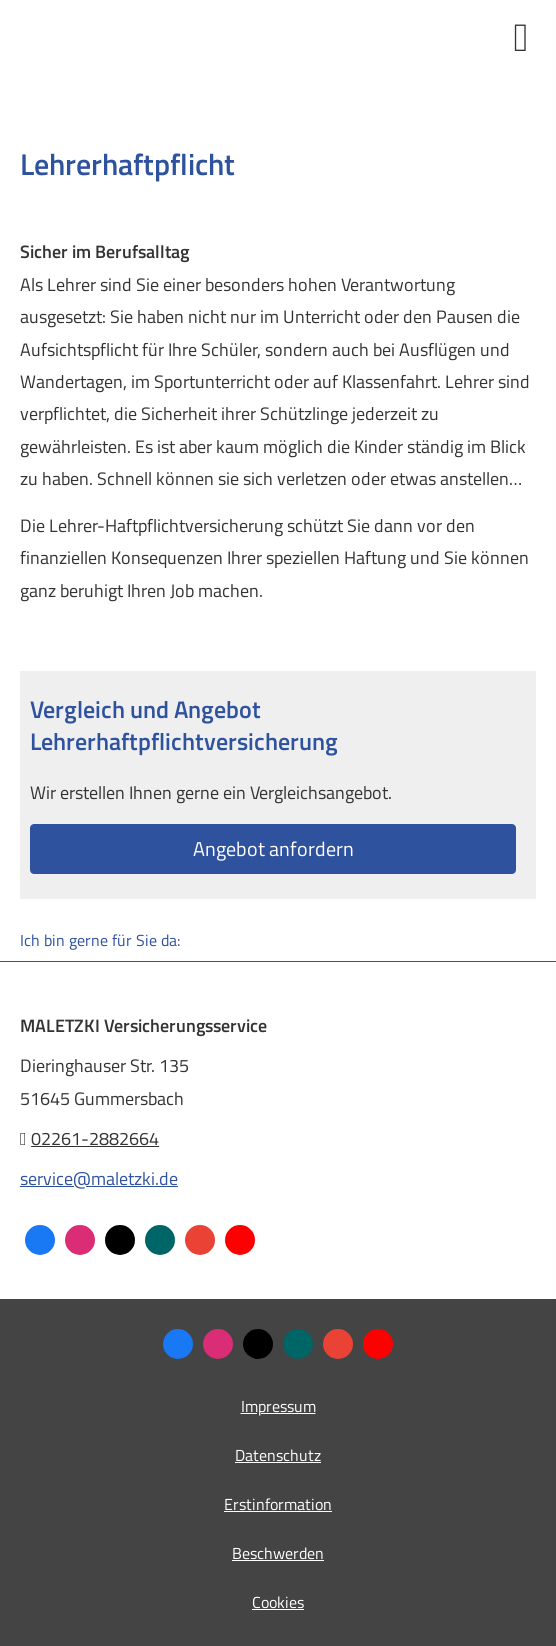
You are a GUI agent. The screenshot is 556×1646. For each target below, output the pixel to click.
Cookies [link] (278, 1602)
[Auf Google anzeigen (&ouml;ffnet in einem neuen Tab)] (200, 1240)
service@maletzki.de (99, 1178)
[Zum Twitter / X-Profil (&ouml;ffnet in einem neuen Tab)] (120, 1240)
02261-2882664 (95, 1138)
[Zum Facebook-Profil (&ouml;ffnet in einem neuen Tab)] (40, 1240)
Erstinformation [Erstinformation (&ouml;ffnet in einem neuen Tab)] (278, 1504)
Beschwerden (278, 1553)
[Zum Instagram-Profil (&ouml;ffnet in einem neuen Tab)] (80, 1240)
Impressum (278, 1406)
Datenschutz (278, 1455)
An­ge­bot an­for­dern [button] (273, 848)
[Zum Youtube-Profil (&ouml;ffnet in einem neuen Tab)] (240, 1240)
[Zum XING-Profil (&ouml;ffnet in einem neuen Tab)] (160, 1240)
